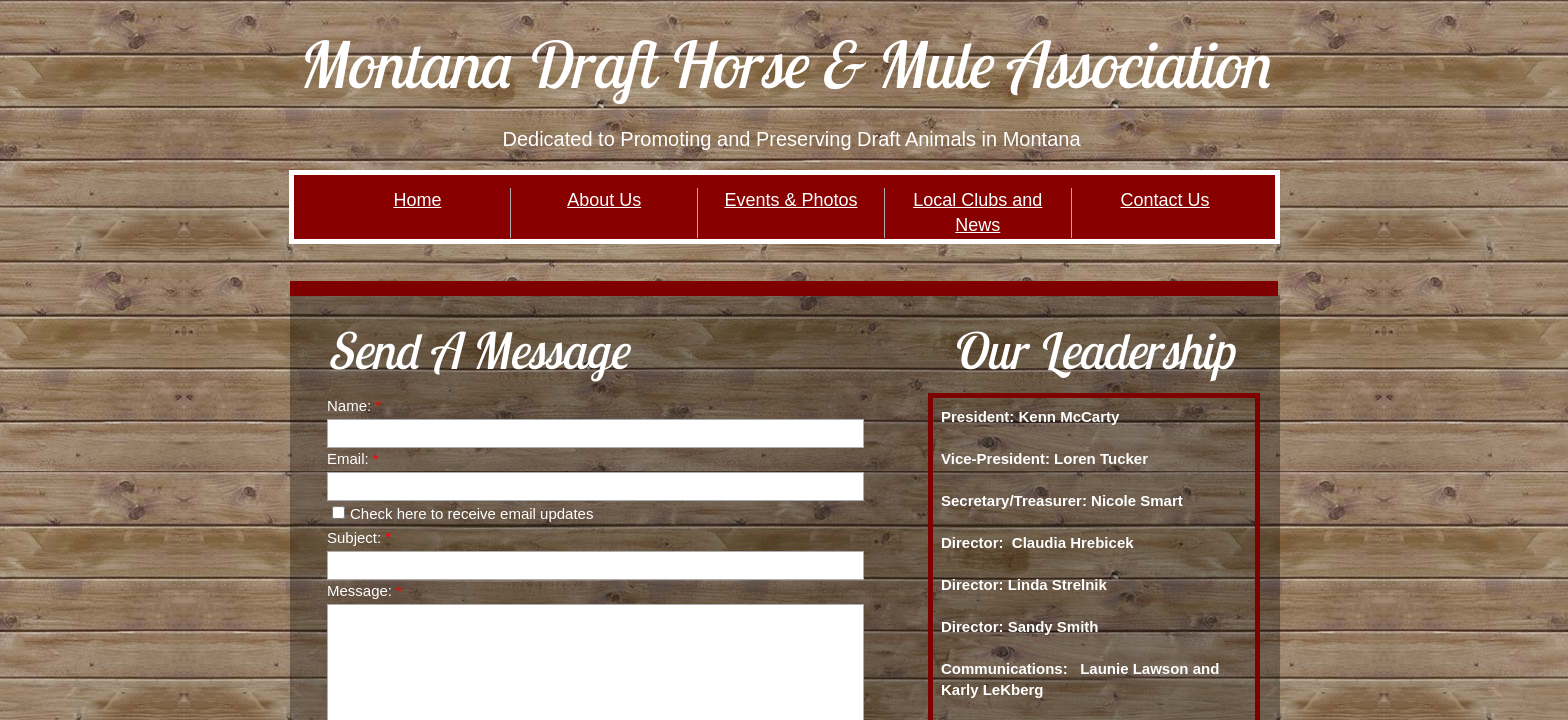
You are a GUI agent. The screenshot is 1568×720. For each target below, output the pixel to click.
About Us (604, 200)
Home (417, 200)
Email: (353, 458)
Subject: (359, 537)
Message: (364, 590)
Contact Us (1165, 200)
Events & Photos (790, 200)
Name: (354, 405)
